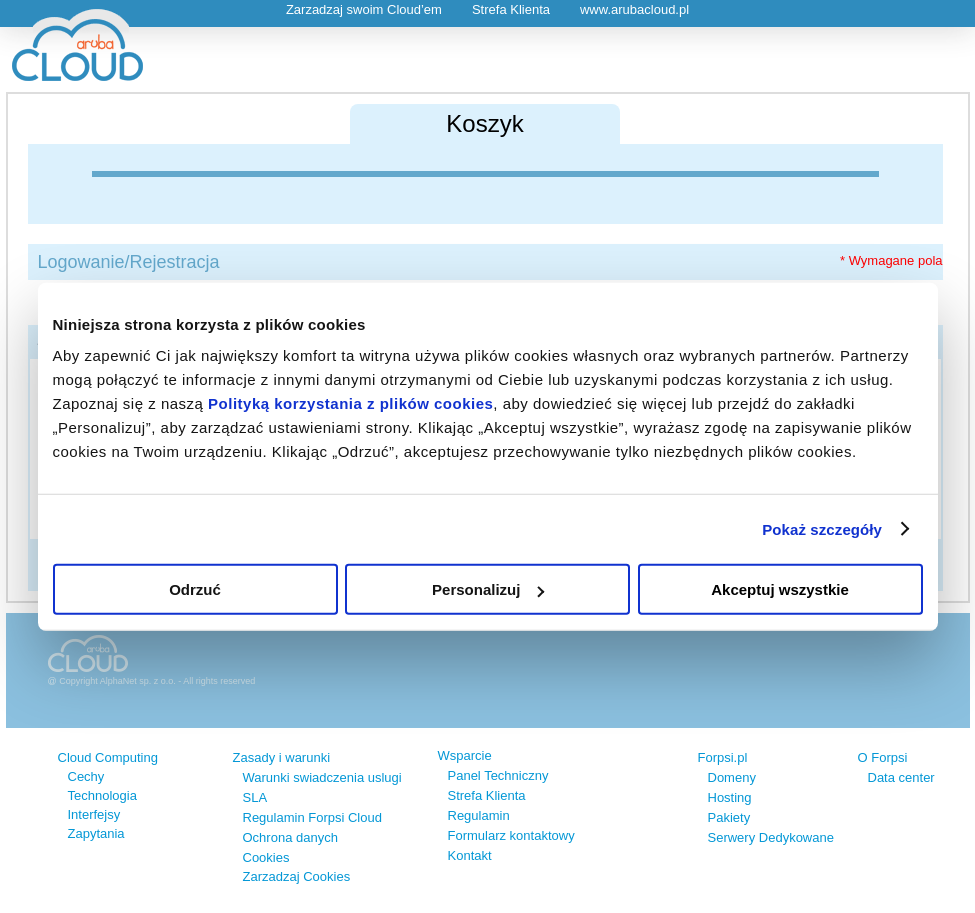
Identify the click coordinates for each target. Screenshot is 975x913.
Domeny (732, 777)
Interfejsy (94, 814)
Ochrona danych (290, 837)
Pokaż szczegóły (822, 528)
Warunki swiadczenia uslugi (322, 777)
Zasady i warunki (282, 757)
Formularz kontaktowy (511, 835)
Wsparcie (465, 755)
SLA (255, 797)
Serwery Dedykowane (771, 837)
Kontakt (470, 855)
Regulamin (479, 815)
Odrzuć (195, 589)
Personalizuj (488, 589)
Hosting (730, 797)
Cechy (86, 776)
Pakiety (729, 817)
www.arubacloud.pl (634, 9)
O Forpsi (883, 757)
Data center (901, 777)
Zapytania (96, 833)
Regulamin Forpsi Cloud (312, 817)
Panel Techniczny (498, 775)
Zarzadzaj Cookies (297, 876)
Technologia (102, 795)
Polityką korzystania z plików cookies (350, 403)
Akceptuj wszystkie (780, 589)
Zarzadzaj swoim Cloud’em (364, 9)
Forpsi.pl (723, 757)
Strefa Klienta (511, 9)
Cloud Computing (108, 757)
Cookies (266, 857)
